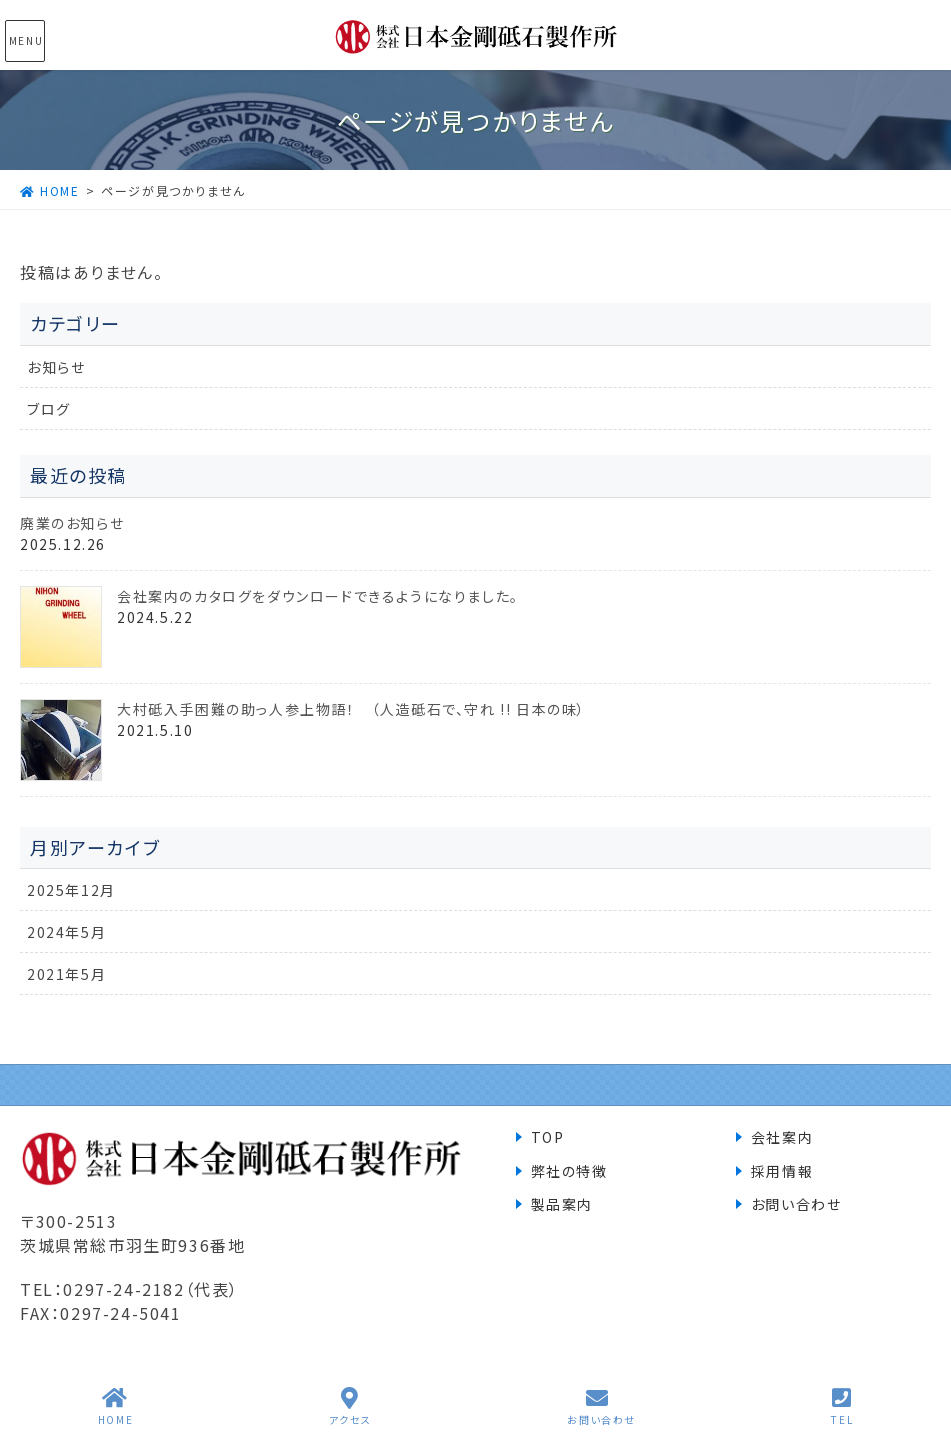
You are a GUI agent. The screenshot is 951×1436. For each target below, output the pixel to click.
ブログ (49, 409)
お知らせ (56, 367)
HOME (115, 1406)
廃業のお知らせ (72, 523)
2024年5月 (66, 932)
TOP (548, 1137)
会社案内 (782, 1137)
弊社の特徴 (569, 1171)
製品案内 (562, 1204)
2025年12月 (71, 890)
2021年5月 (66, 974)
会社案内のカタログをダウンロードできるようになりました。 (318, 596)
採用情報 (782, 1171)
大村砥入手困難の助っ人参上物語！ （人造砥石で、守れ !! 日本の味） (351, 709)
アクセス (350, 1406)
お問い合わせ (796, 1204)
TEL (842, 1406)
